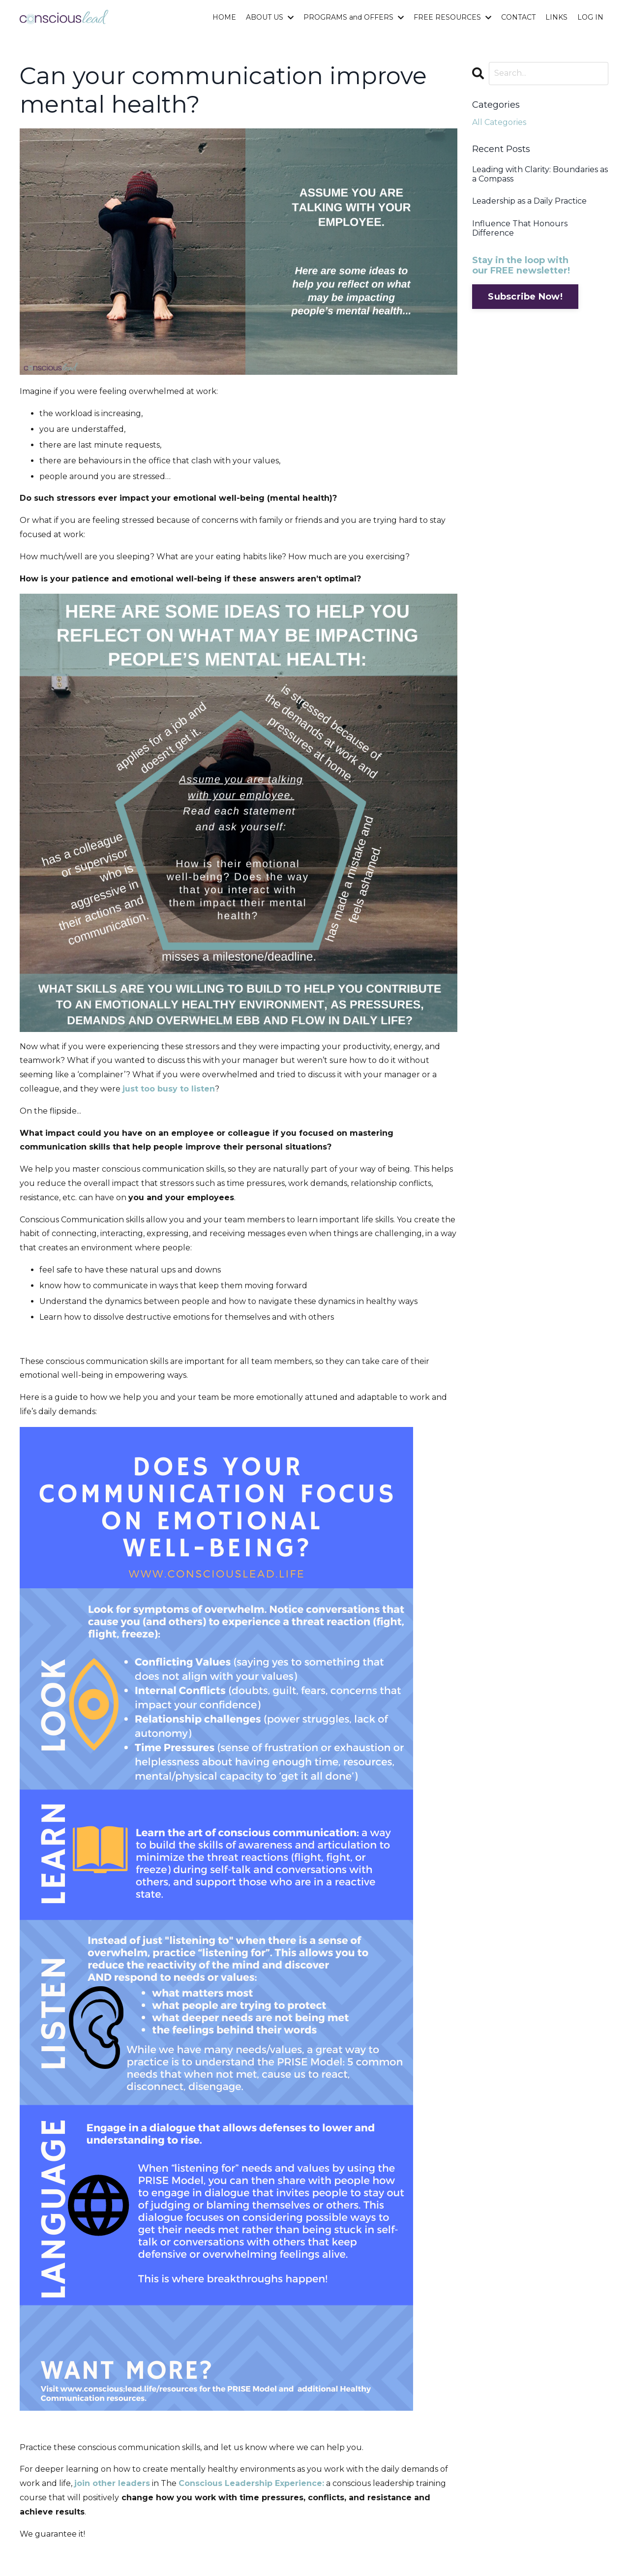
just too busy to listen (168, 1088)
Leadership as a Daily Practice (529, 201)
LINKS (556, 17)
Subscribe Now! (525, 296)
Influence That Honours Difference (520, 228)
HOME (224, 17)
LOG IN (590, 17)
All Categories (499, 122)
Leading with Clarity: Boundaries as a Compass (540, 174)
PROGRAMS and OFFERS (353, 17)
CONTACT (518, 17)
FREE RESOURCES (452, 17)
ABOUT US (270, 17)
